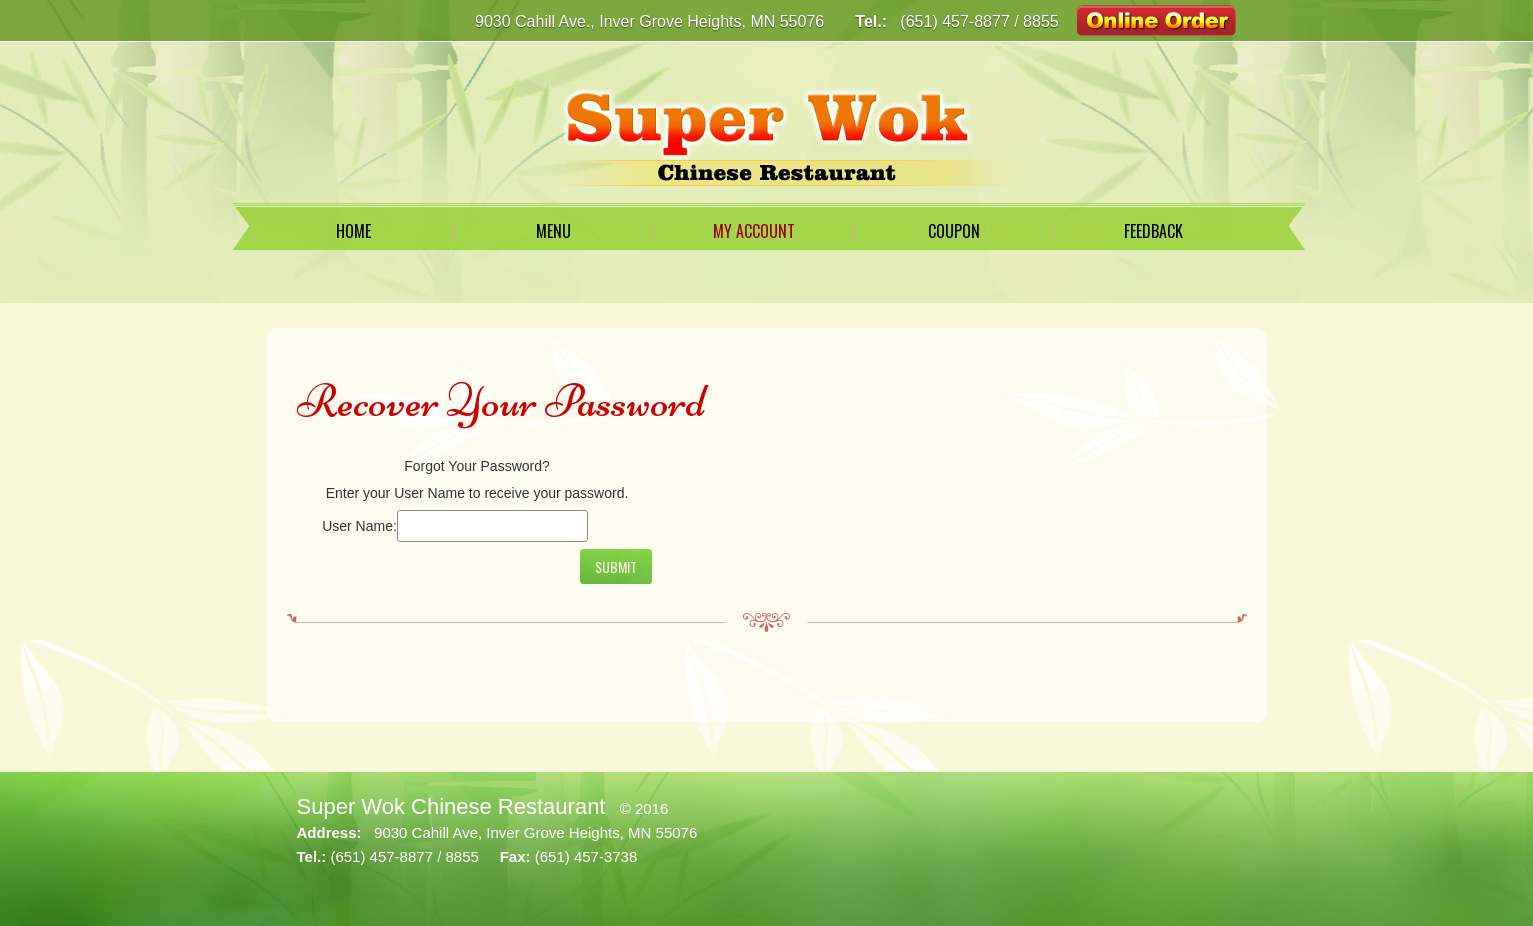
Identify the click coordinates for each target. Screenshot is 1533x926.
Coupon (954, 231)
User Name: (359, 526)
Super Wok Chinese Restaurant (451, 806)
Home (353, 231)
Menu (553, 231)
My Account (754, 231)
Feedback (1153, 231)
